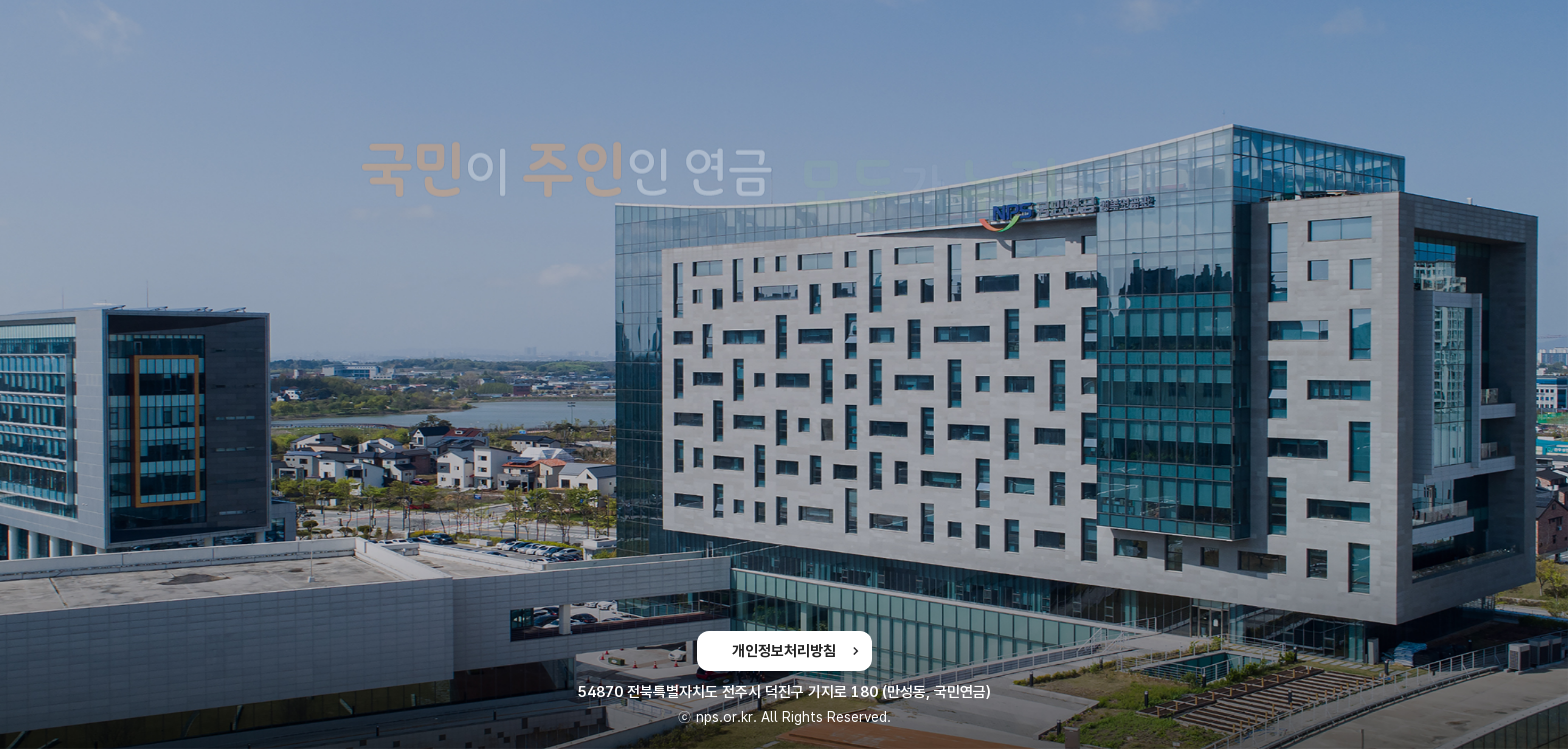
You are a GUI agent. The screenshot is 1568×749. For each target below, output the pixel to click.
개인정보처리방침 (784, 651)
